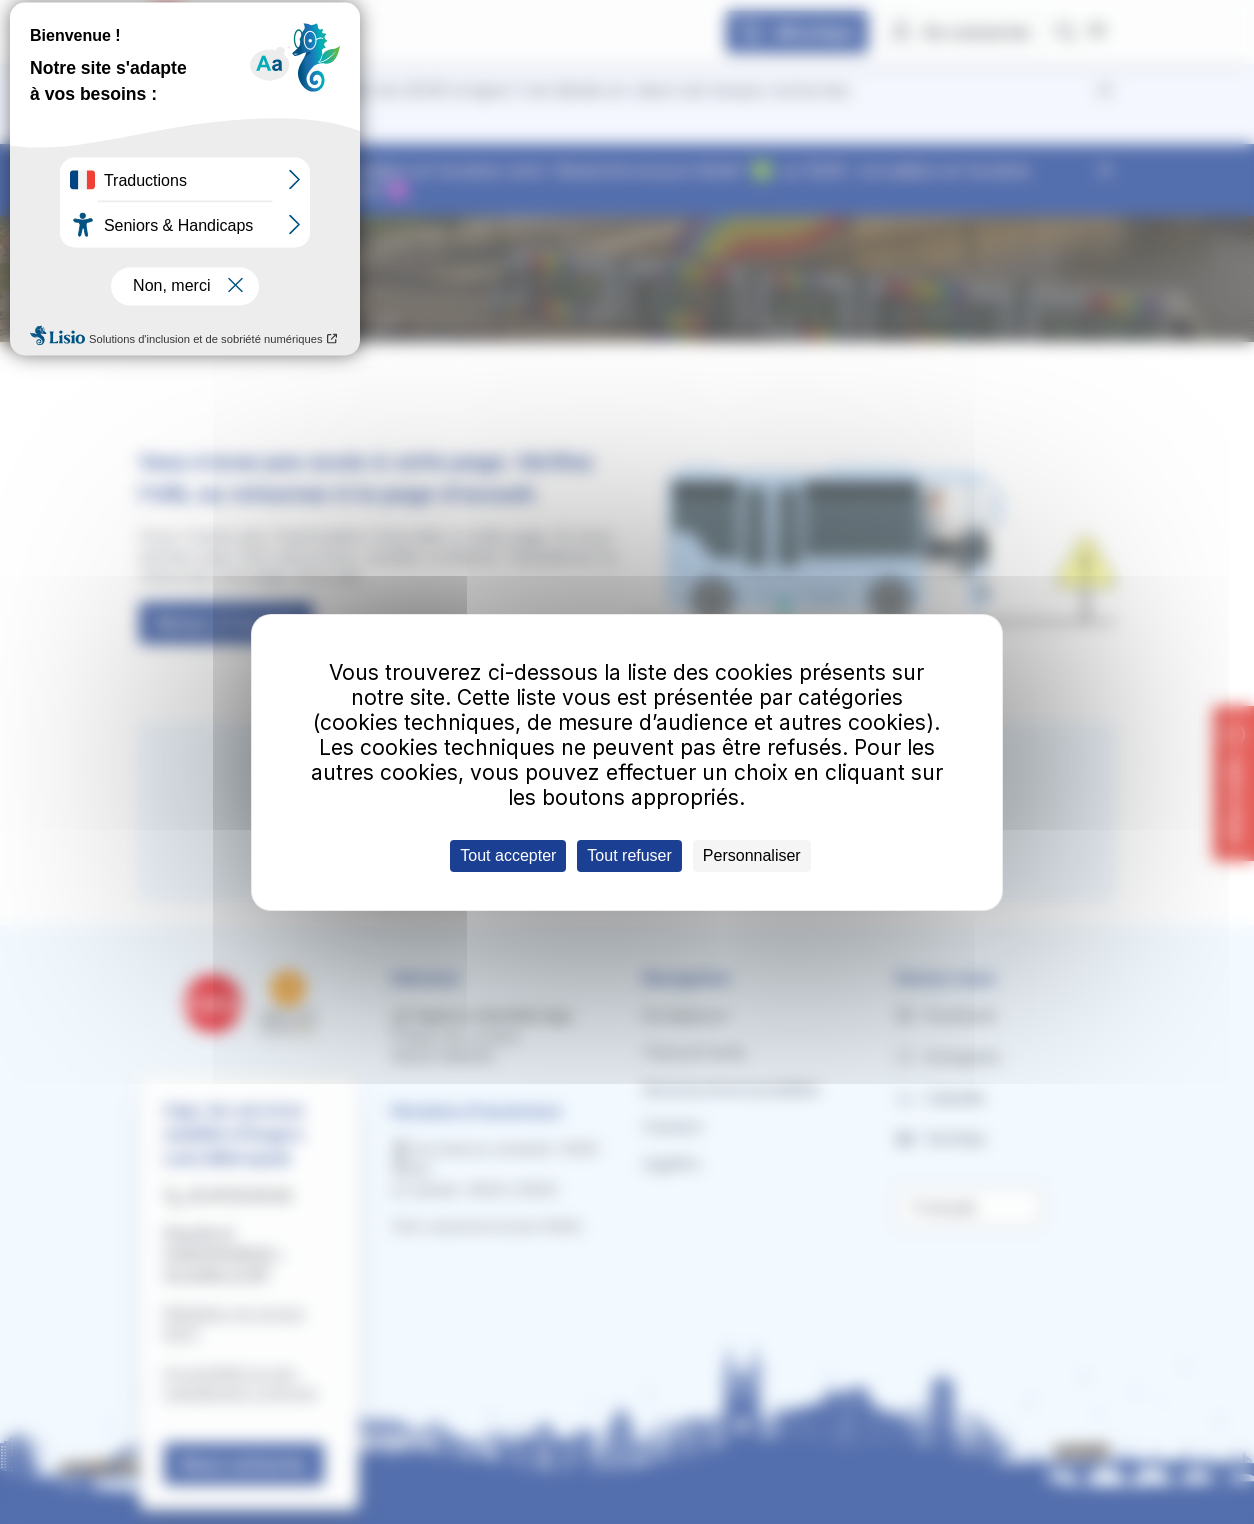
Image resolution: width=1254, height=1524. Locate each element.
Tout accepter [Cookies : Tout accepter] (508, 855)
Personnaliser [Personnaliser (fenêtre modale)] (752, 855)
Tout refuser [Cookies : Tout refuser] (629, 855)
